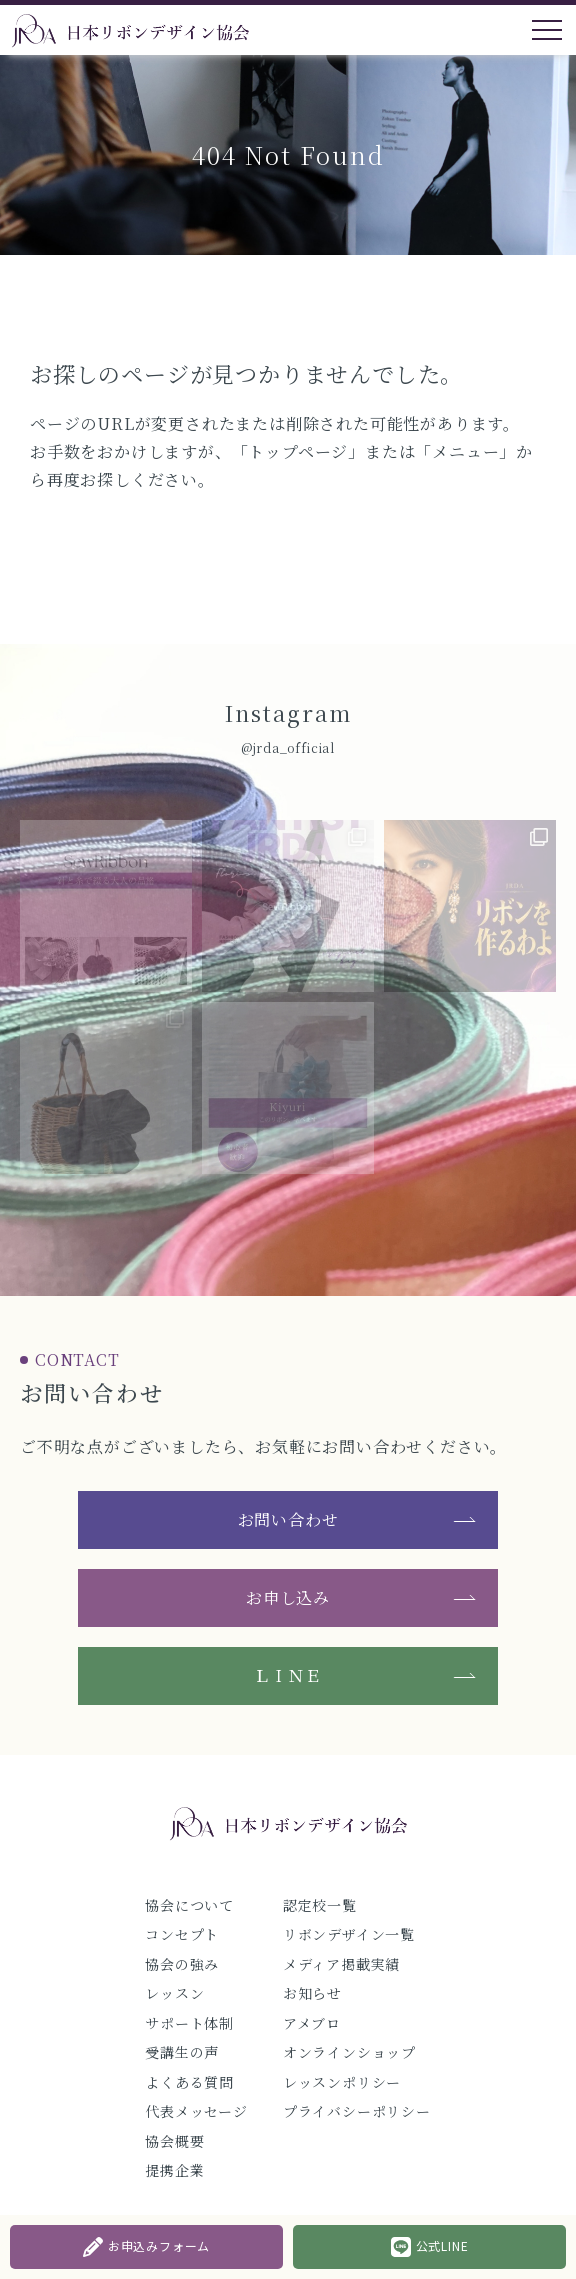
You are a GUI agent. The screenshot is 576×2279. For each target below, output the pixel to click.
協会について (189, 1905)
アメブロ (312, 2023)
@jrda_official (288, 747)
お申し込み (288, 1597)
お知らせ (312, 1993)
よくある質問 (189, 2082)
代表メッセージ (196, 2111)
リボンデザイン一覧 (349, 1934)
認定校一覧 (320, 1905)
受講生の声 (182, 2052)
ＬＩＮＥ (287, 1675)
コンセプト (182, 1934)
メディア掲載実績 (341, 1964)
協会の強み (182, 1964)
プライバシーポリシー (357, 2111)
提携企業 (174, 2170)
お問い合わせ (288, 1519)
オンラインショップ (349, 2052)
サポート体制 (189, 2023)
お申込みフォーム (146, 2247)
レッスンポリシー (342, 2082)
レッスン (174, 1993)
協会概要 (174, 2141)
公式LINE (430, 2247)
